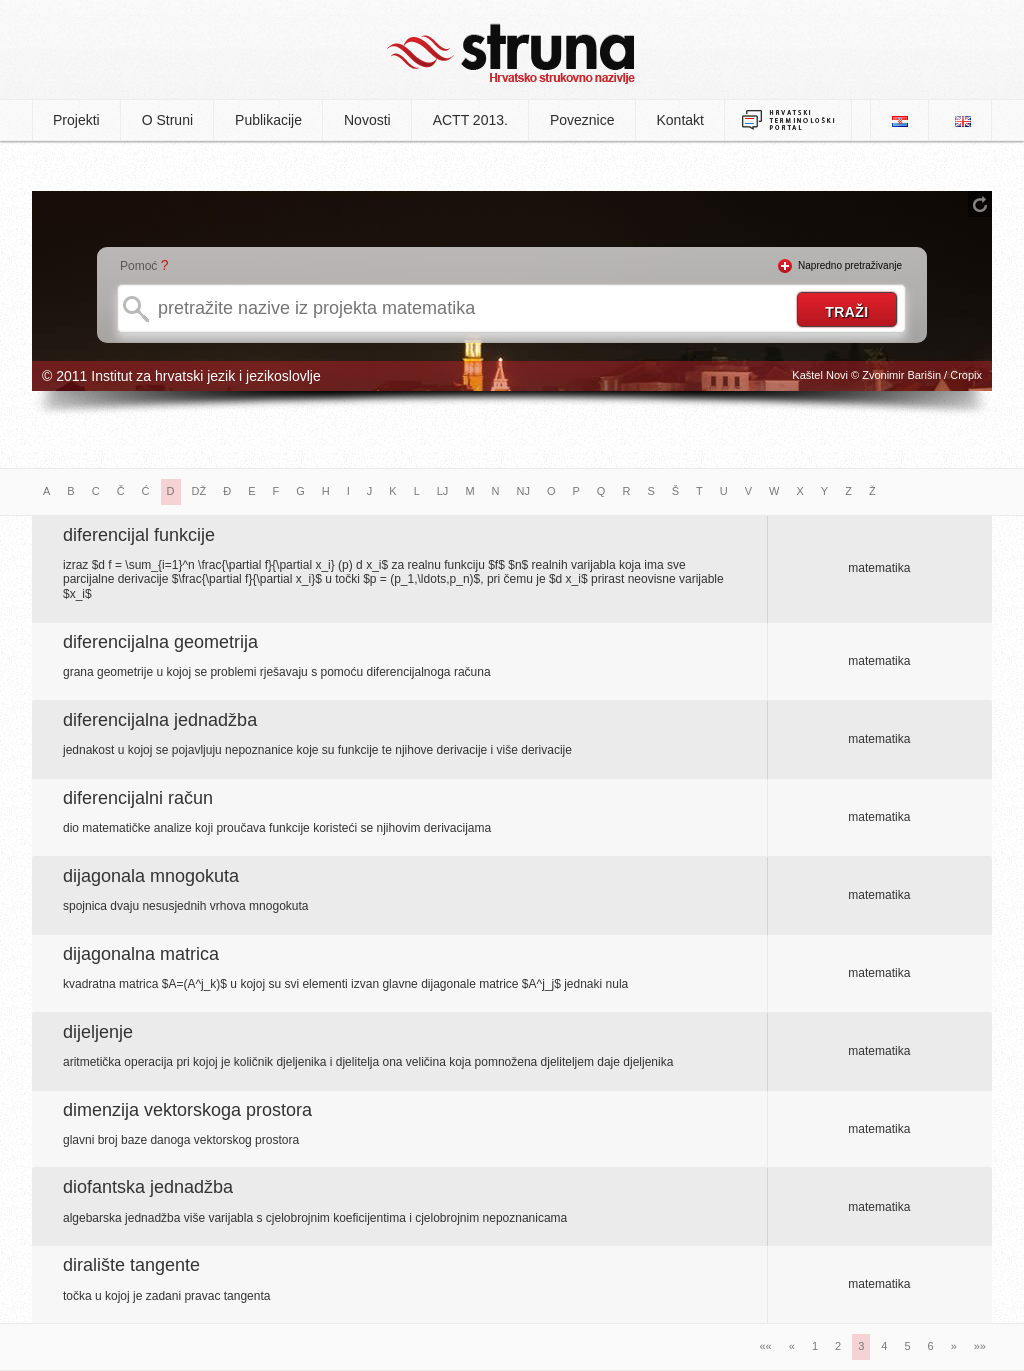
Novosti (367, 120)
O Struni (167, 120)
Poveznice (582, 120)
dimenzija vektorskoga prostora (187, 1110)
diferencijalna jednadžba (160, 720)
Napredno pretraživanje (850, 265)
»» (980, 1346)
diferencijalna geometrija (160, 642)
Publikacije (268, 120)
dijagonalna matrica (141, 954)
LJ (443, 491)
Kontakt (680, 120)
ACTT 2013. (470, 120)
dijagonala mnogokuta (151, 876)
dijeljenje (98, 1032)
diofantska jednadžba (148, 1187)
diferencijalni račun (138, 798)
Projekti (76, 120)
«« (766, 1346)
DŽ (199, 491)
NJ (523, 491)
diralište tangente (131, 1265)
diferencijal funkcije (139, 535)
